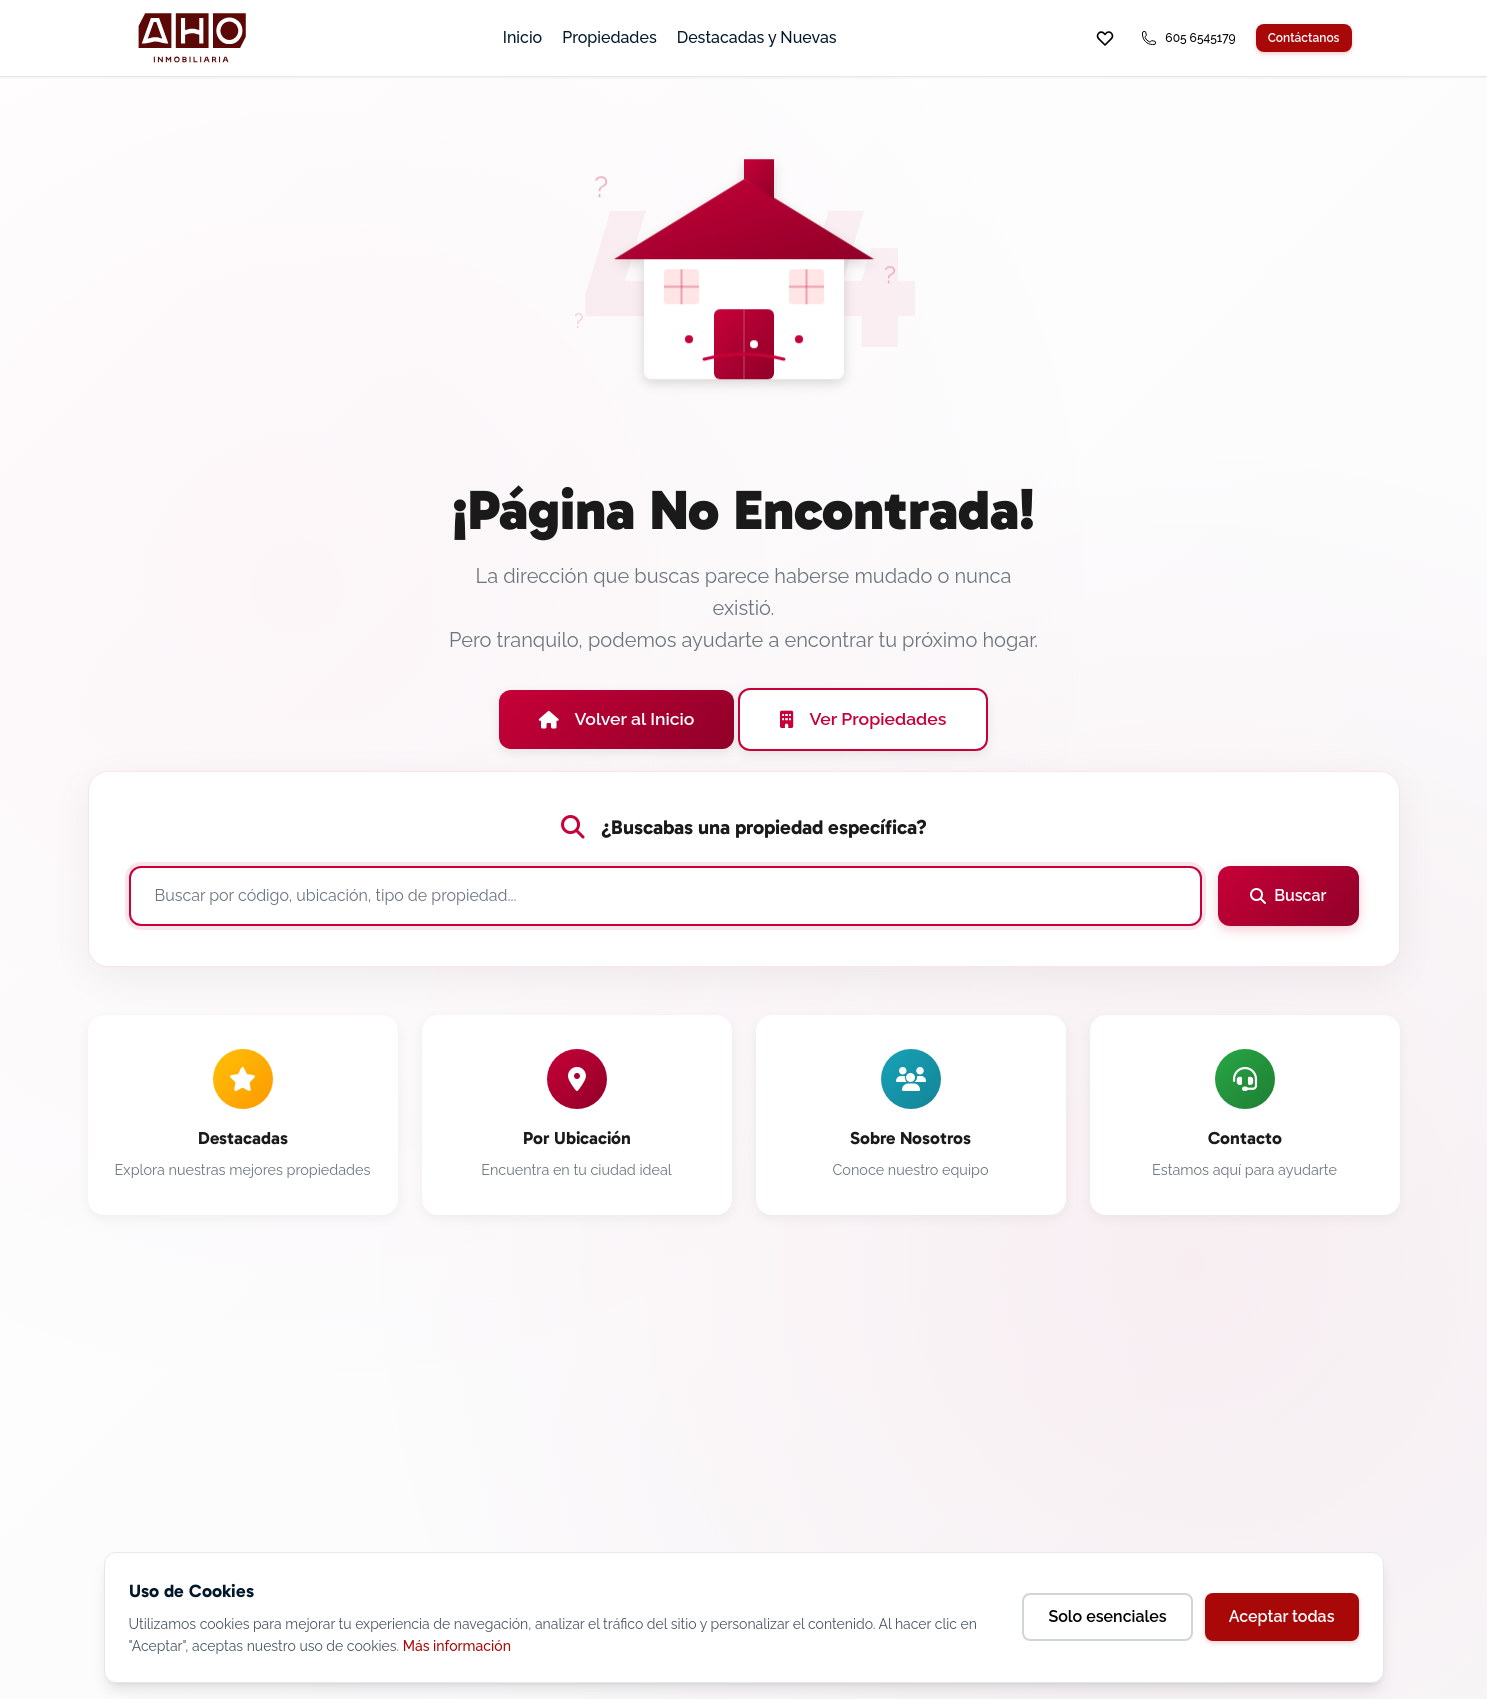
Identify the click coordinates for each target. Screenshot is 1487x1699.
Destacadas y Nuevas (757, 37)
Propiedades (609, 37)
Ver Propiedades (863, 718)
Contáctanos (1304, 38)
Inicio (522, 37)
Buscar (1288, 895)
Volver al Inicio (617, 718)
